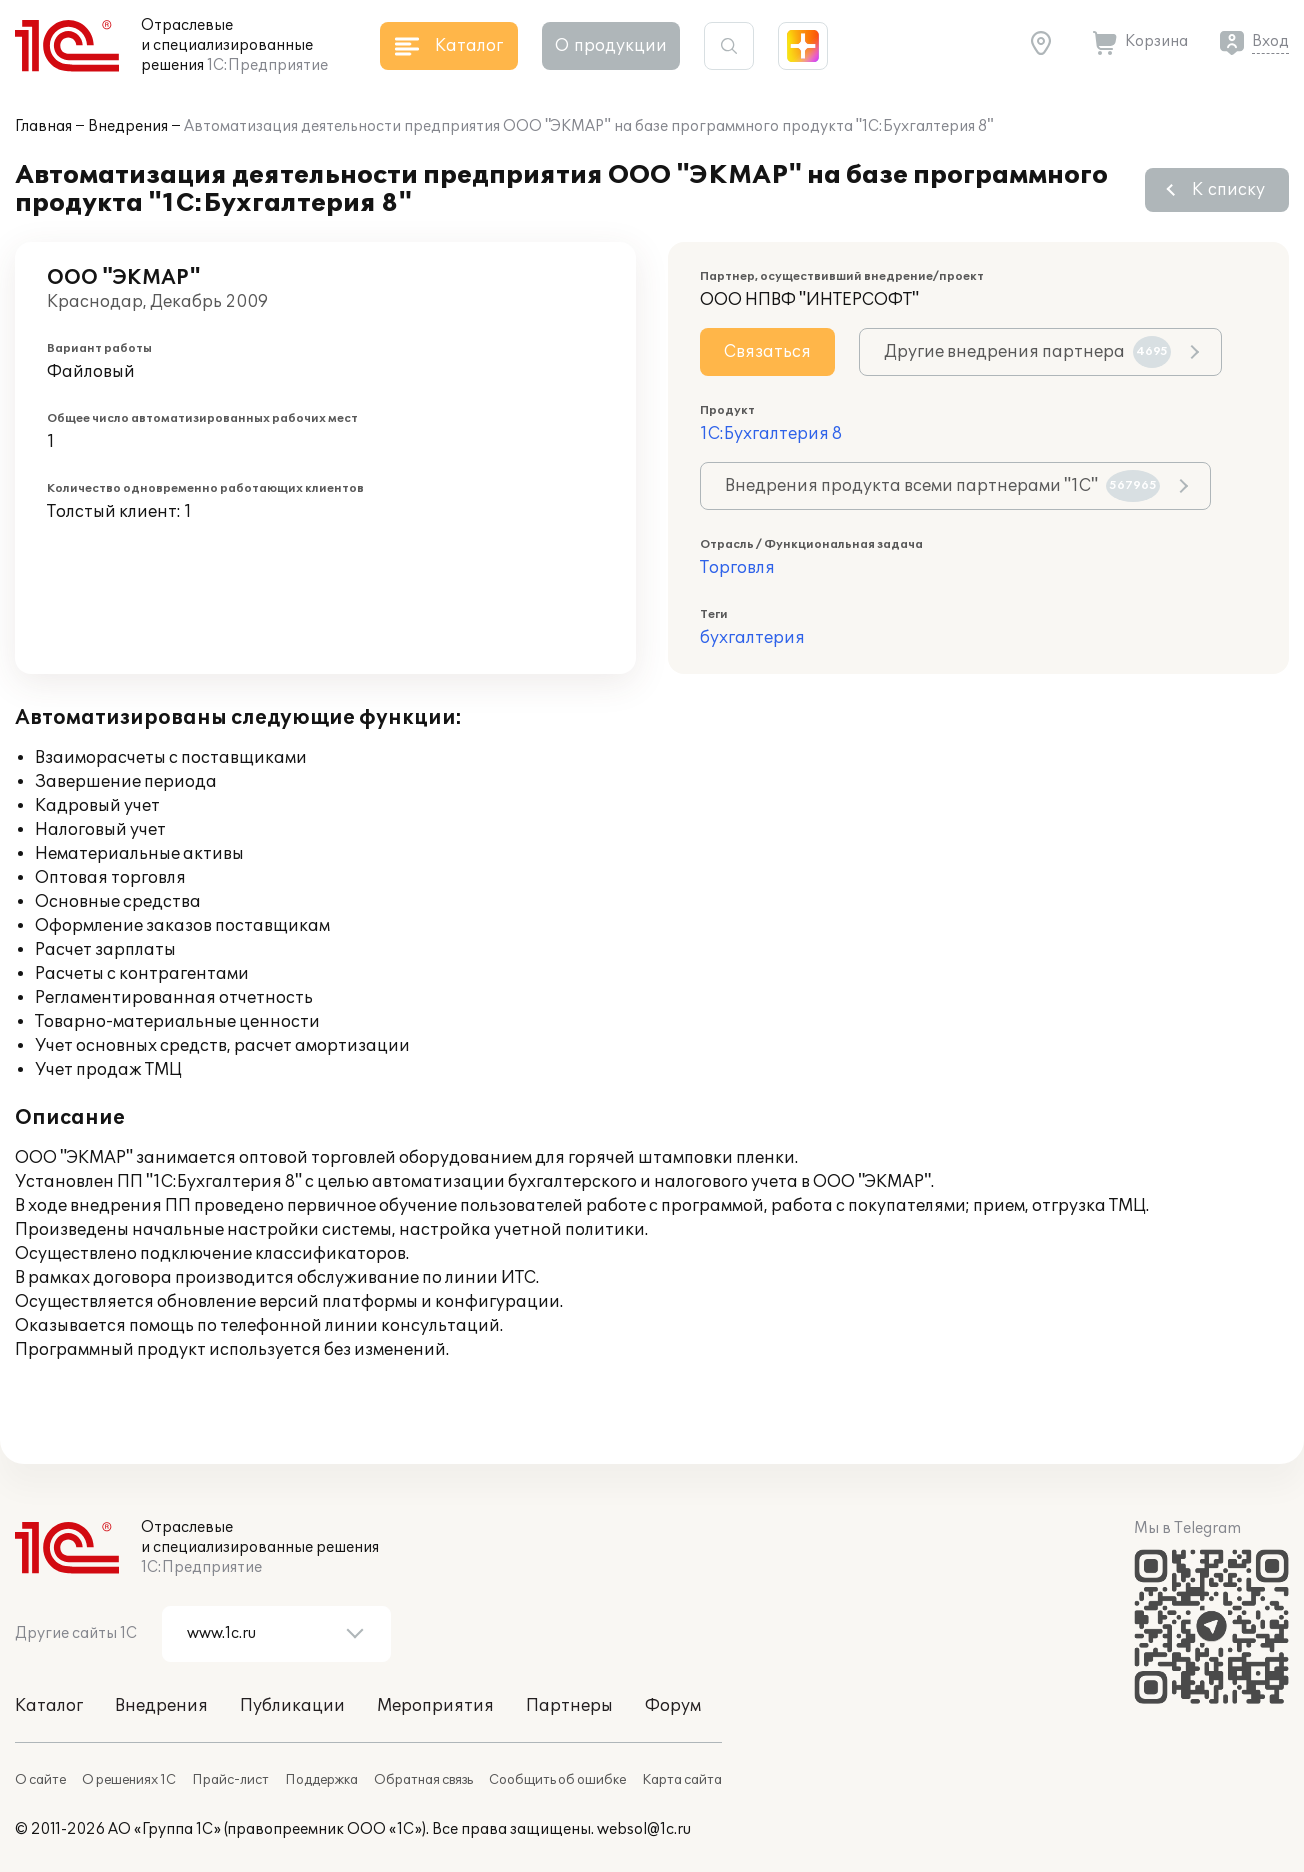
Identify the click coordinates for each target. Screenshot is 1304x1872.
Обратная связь (423, 1780)
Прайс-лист (230, 1780)
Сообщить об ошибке (557, 1780)
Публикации (292, 1706)
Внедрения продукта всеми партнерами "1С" (942, 486)
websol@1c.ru (644, 1829)
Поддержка (321, 1780)
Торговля (737, 568)
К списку (1228, 190)
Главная (43, 126)
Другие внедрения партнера (1027, 352)
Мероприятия (435, 1706)
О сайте (40, 1780)
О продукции (611, 46)
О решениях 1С (129, 1780)
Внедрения (128, 126)
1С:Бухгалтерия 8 (771, 434)
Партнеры (569, 1706)
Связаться (767, 352)
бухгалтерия (752, 638)
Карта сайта (682, 1780)
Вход (1270, 41)
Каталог (49, 1706)
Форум (673, 1706)
